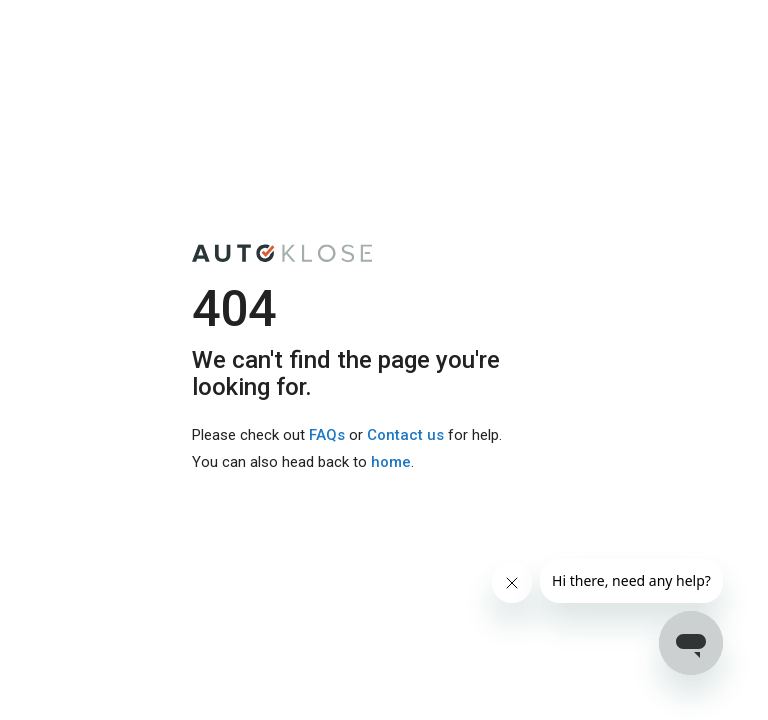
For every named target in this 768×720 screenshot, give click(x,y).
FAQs (327, 435)
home (391, 462)
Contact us (405, 435)
